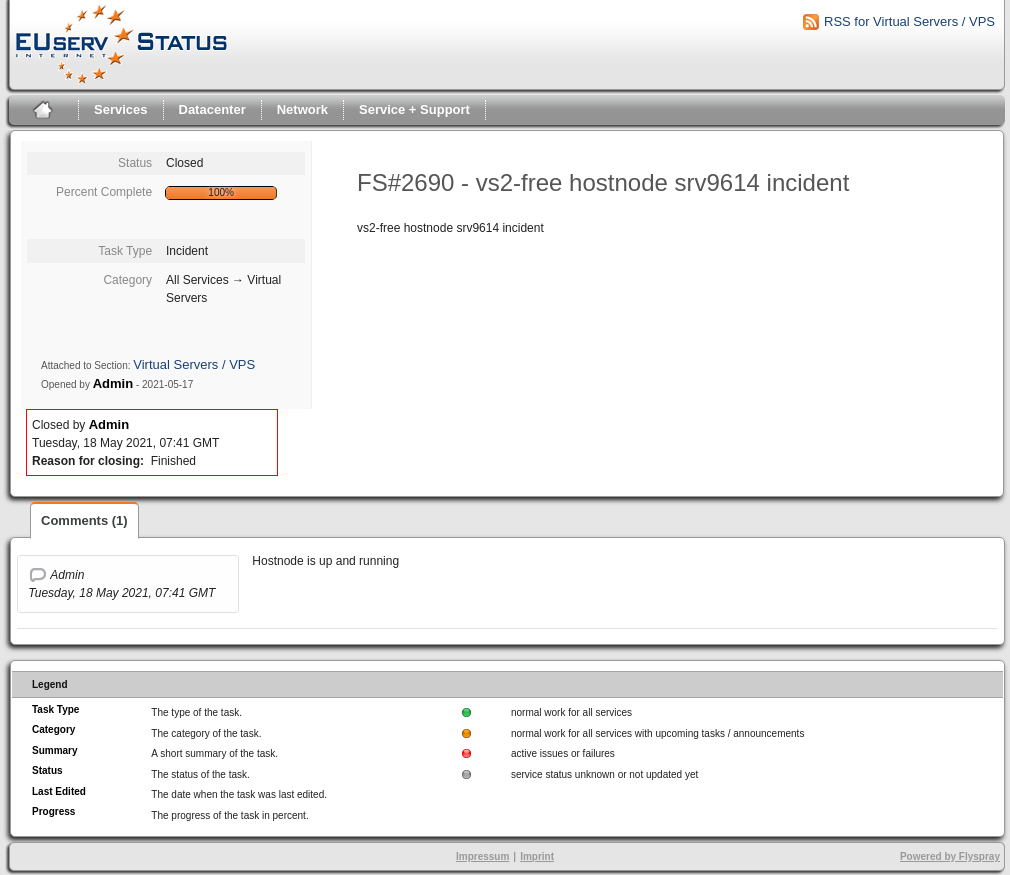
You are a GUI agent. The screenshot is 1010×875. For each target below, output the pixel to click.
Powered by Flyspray (950, 856)
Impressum (482, 856)
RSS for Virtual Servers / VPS (909, 21)
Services (121, 109)
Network (302, 109)
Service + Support (414, 109)
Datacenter (212, 109)
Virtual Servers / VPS (194, 364)
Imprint (537, 856)
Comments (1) (84, 520)
